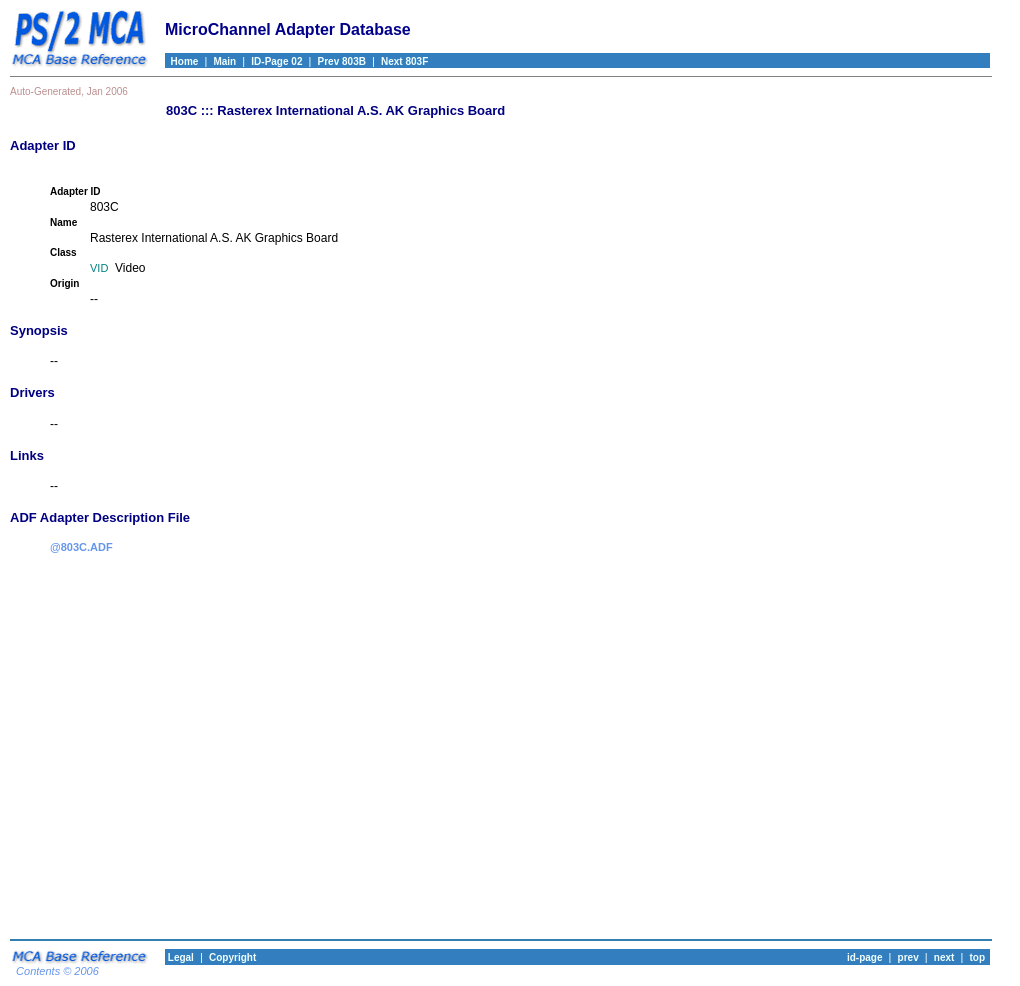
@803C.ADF (81, 547)
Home (181, 61)
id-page (865, 957)
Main (224, 61)
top (977, 957)
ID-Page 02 (276, 61)
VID (99, 268)
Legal (179, 957)
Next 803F (404, 61)
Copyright (232, 957)
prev (908, 957)
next (944, 957)
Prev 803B (342, 61)
